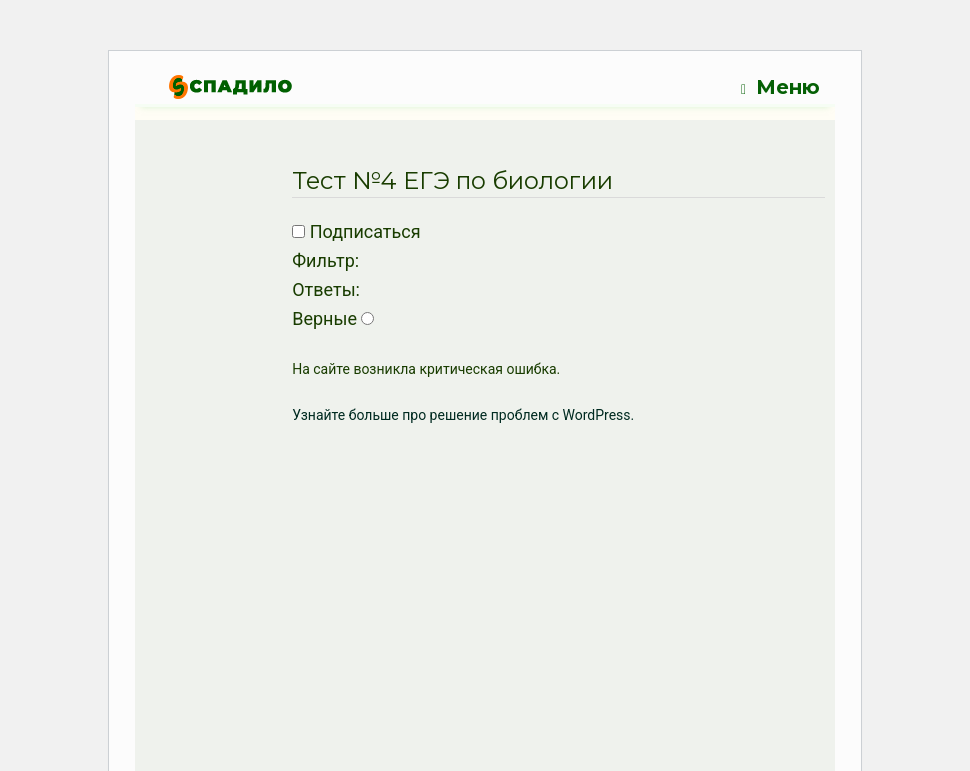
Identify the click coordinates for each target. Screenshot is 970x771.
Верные (324, 318)
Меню (780, 87)
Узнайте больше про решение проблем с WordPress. (463, 415)
